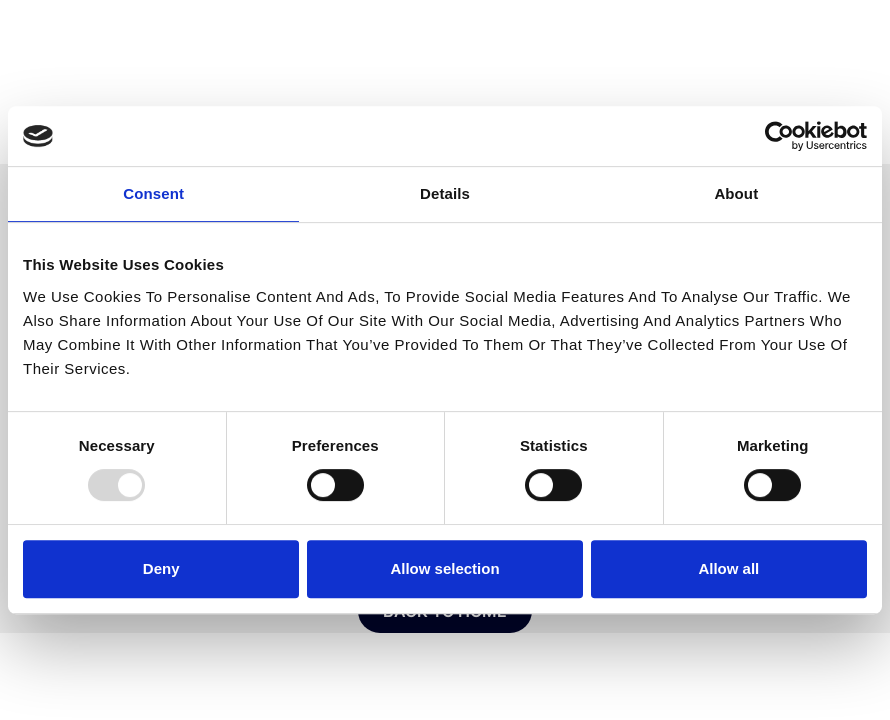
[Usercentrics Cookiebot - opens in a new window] (779, 136)
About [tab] (736, 193)
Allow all (728, 568)
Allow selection (444, 568)
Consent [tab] (153, 193)
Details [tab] (445, 193)
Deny (161, 568)
